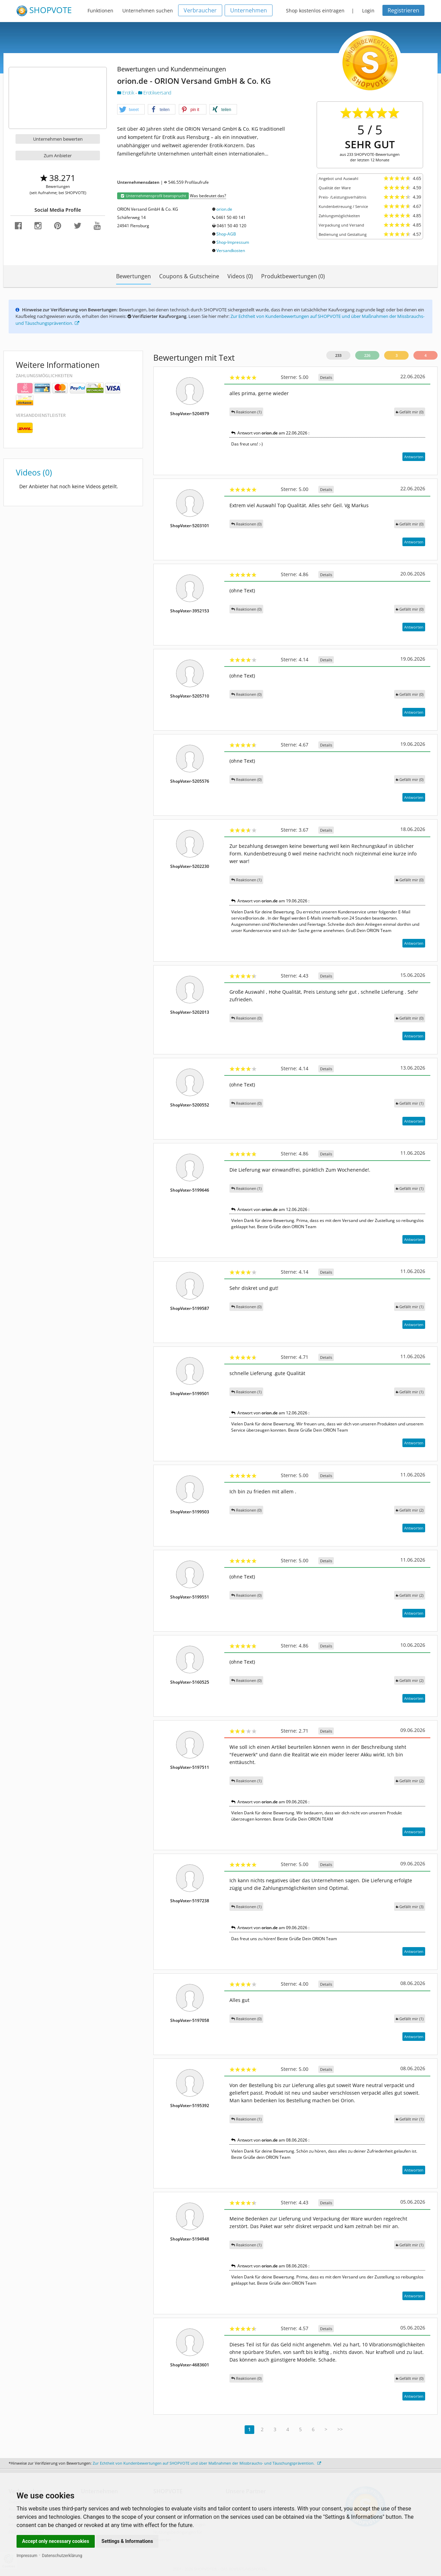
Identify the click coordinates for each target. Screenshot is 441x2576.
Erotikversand (154, 92)
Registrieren (403, 10)
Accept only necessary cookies (55, 2541)
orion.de (224, 209)
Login (368, 10)
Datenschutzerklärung (62, 2555)
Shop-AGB (226, 234)
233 (338, 355)
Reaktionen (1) (246, 411)
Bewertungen (133, 276)
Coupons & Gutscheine (189, 276)
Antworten (413, 456)
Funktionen (100, 10)
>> (340, 2429)
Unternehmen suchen (147, 10)
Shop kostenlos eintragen (315, 10)
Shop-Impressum (232, 242)
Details (326, 377)
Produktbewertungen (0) (293, 276)
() (409, 411)
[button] (130, 109)
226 (367, 355)
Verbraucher (200, 10)
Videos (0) (240, 276)
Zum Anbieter (58, 155)
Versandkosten (230, 250)
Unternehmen (248, 10)
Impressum (27, 2555)
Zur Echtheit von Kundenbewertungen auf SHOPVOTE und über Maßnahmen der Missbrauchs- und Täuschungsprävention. (207, 2463)
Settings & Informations (127, 2541)
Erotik (126, 92)
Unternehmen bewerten (58, 139)
